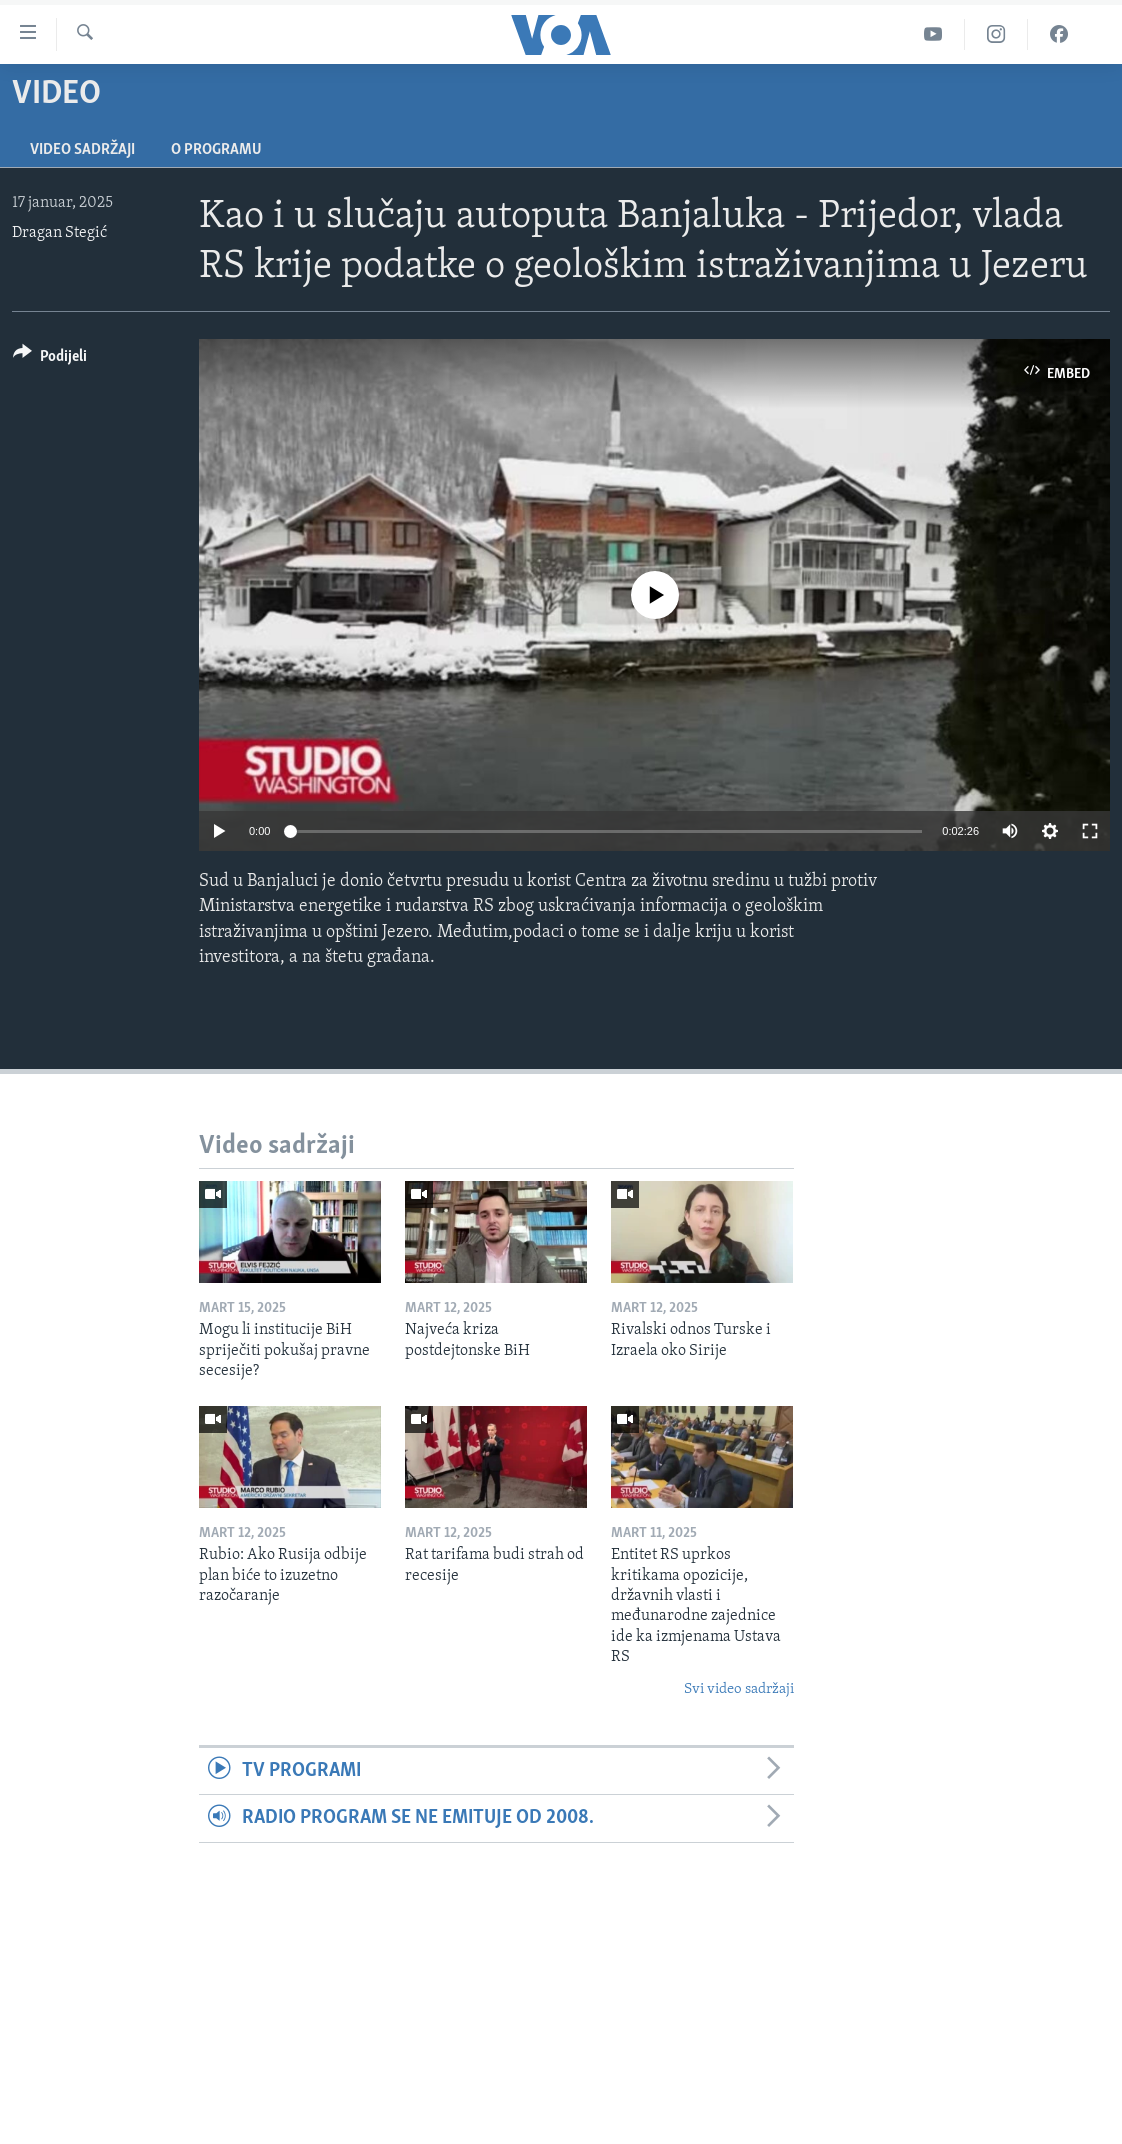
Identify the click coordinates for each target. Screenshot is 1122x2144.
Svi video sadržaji (739, 1689)
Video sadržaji (82, 150)
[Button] (50, 359)
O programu (216, 150)
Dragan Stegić (59, 233)
